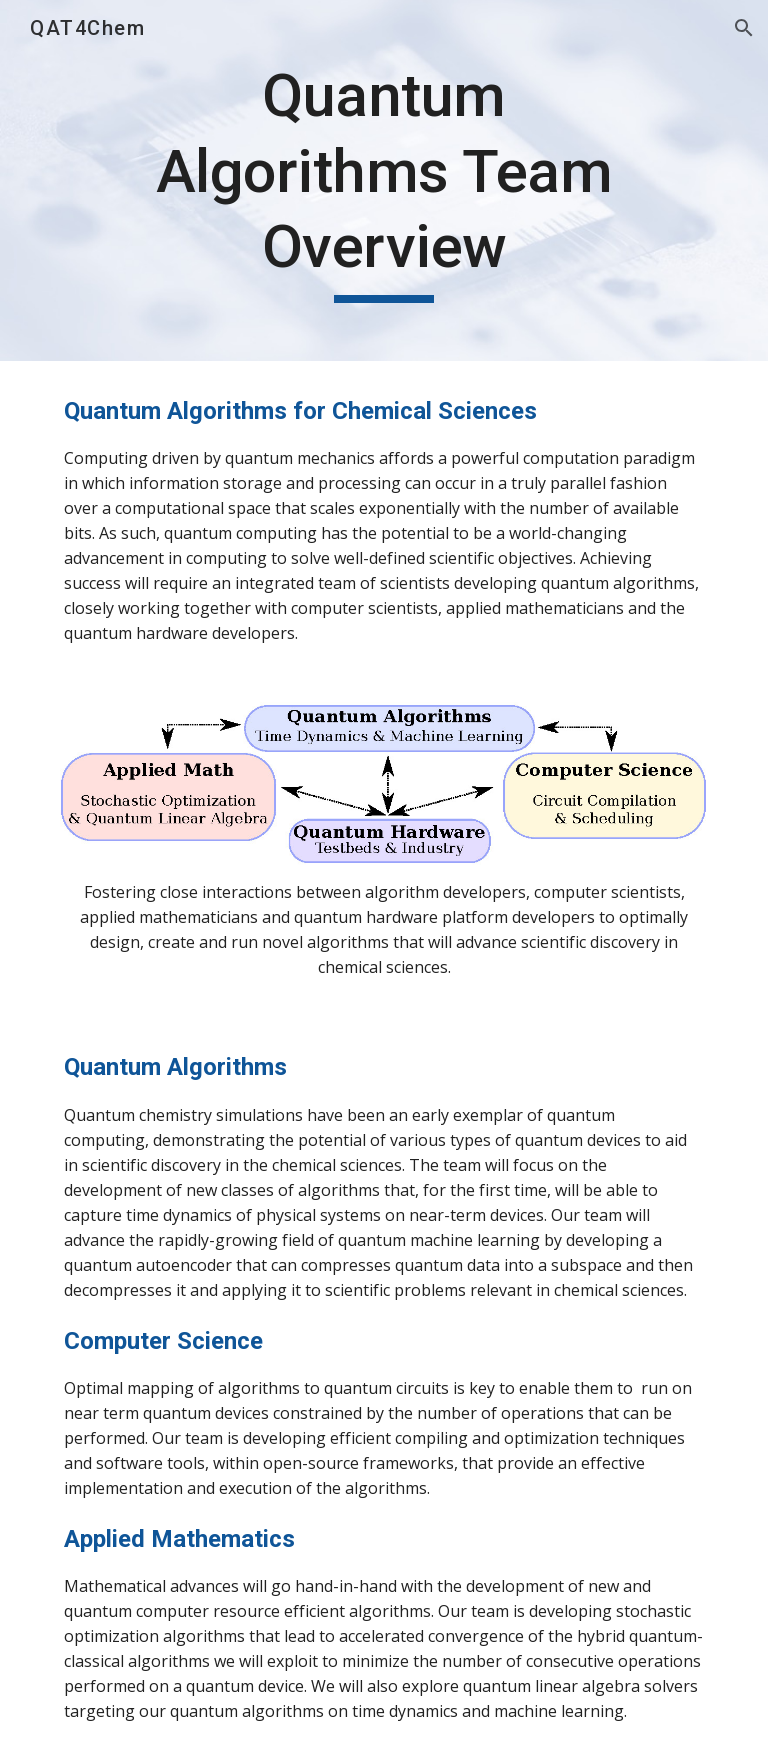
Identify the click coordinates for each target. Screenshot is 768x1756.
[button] (744, 28)
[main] (383, 180)
